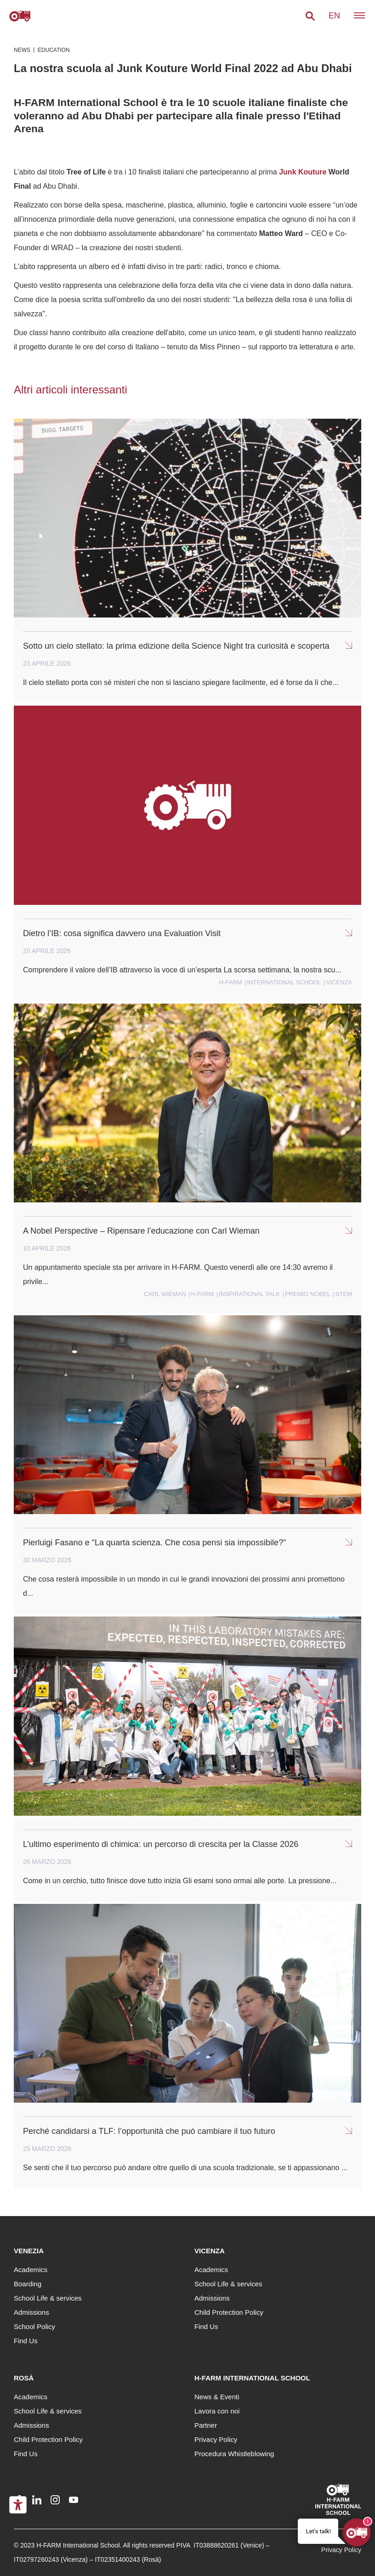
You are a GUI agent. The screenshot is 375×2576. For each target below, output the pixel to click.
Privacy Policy (215, 2439)
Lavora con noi (216, 2411)
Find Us (26, 2341)
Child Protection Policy (228, 2312)
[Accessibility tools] (18, 2505)
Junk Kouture (302, 172)
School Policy (34, 2326)
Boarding (27, 2284)
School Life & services (48, 2298)
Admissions (31, 2312)
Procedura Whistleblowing (234, 2454)
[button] (310, 16)
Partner (205, 2425)
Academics (30, 2269)
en (334, 15)
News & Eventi (216, 2397)
